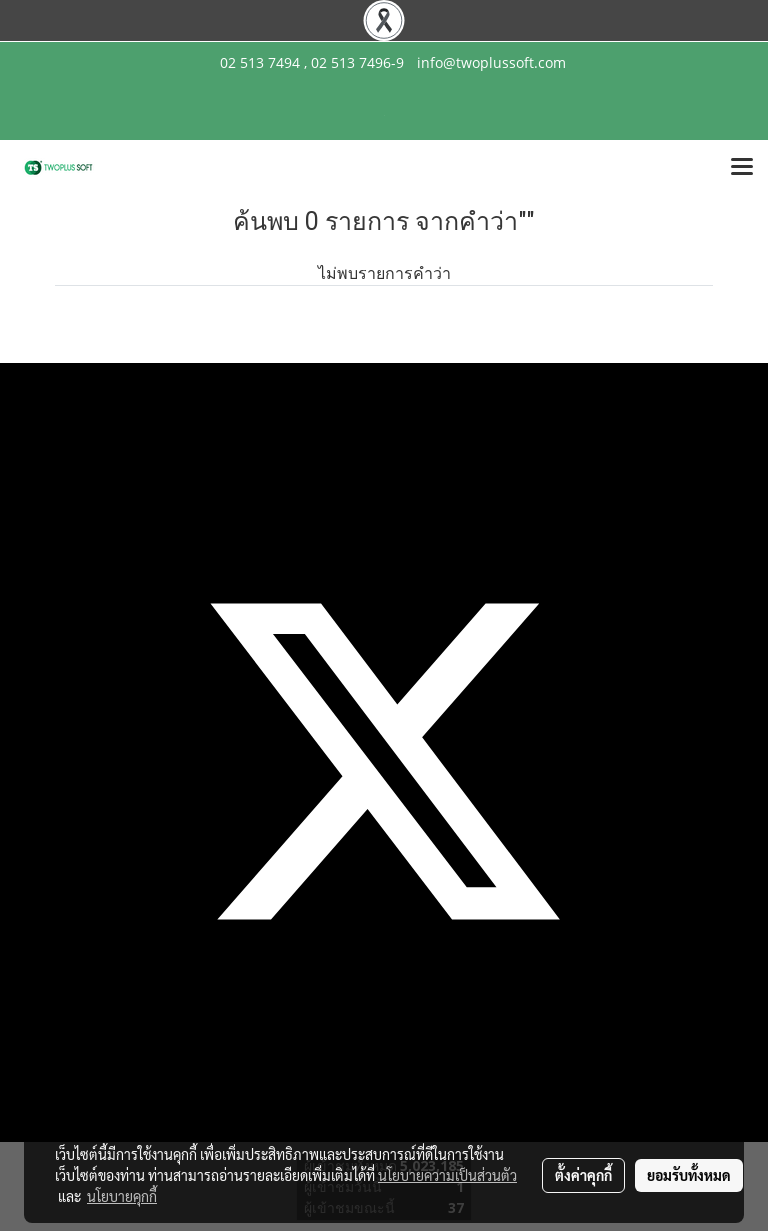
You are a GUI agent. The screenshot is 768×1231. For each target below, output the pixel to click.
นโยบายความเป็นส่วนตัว (447, 1175)
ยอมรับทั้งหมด (689, 1175)
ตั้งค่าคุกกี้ (583, 1175)
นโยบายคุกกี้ (122, 1196)
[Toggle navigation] (742, 168)
